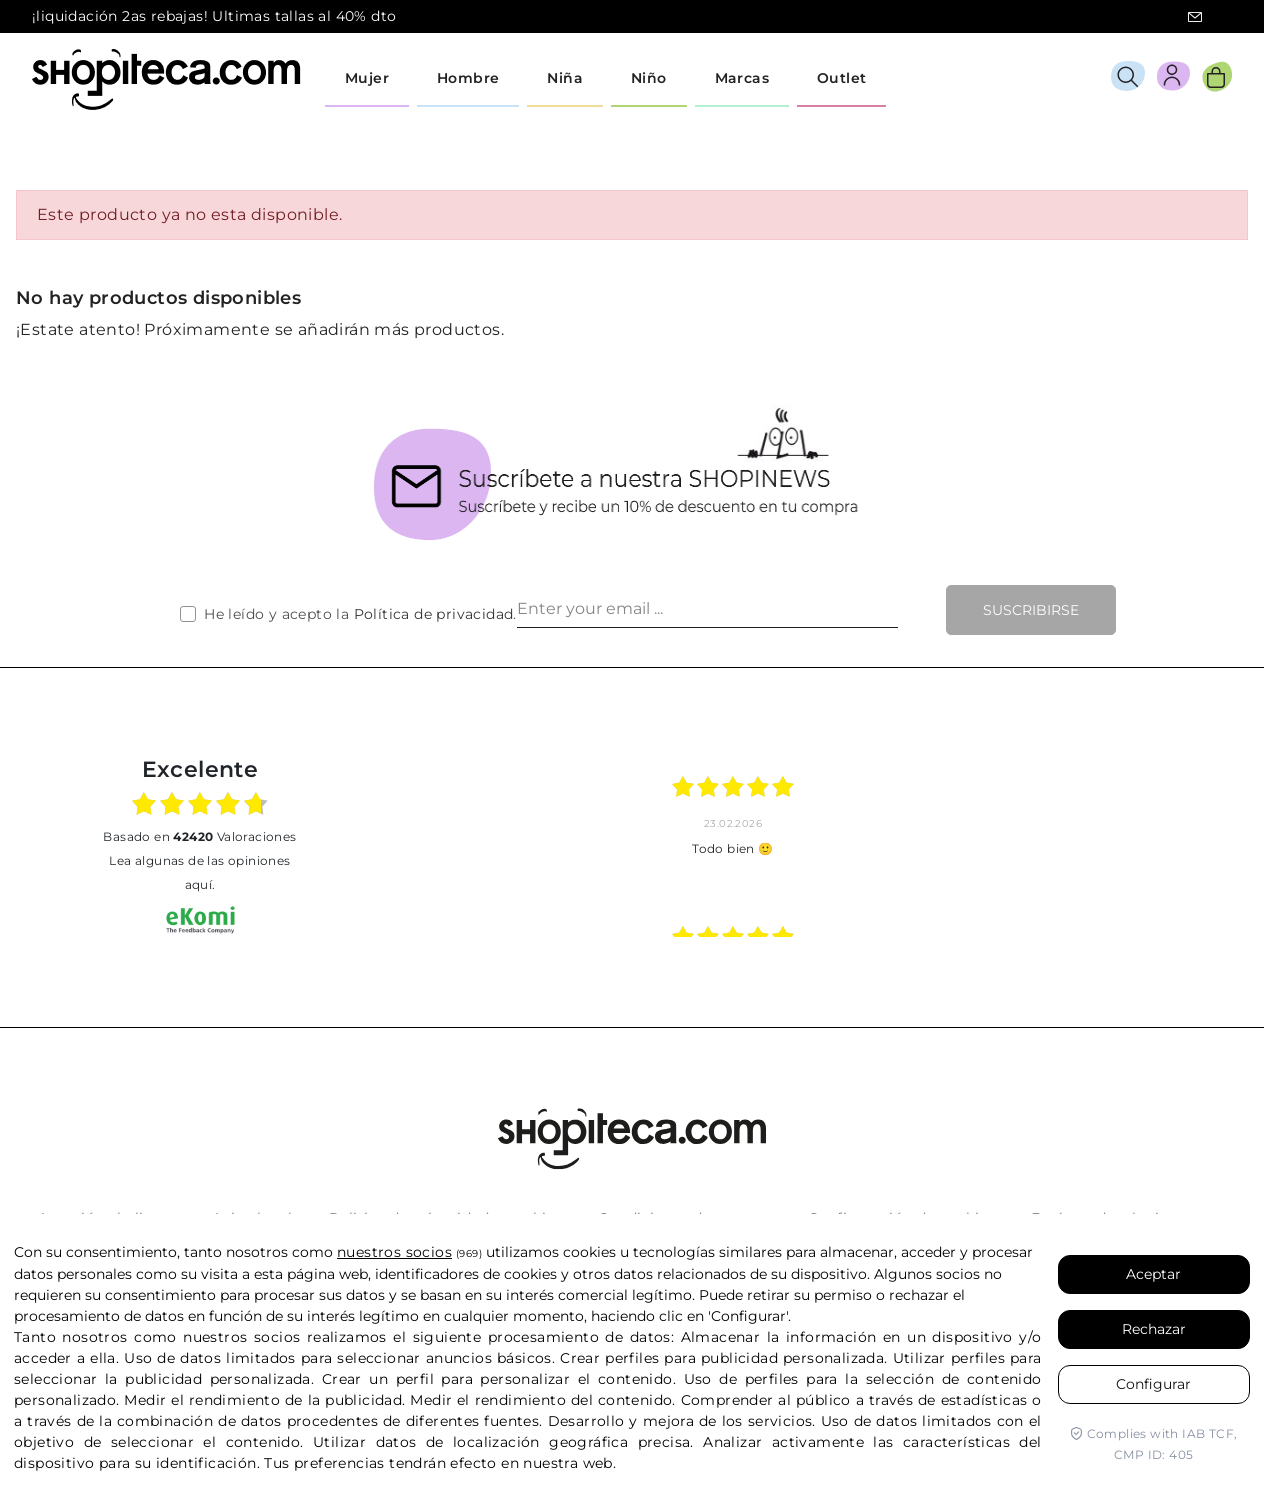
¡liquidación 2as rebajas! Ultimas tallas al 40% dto (214, 16)
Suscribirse (1031, 610)
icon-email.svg (1195, 17)
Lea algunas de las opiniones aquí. (199, 872)
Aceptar (1153, 1274)
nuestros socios (394, 1252)
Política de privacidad (434, 614)
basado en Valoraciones (199, 836)
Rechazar (1154, 1329)
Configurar (1153, 1384)
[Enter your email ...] (707, 610)
